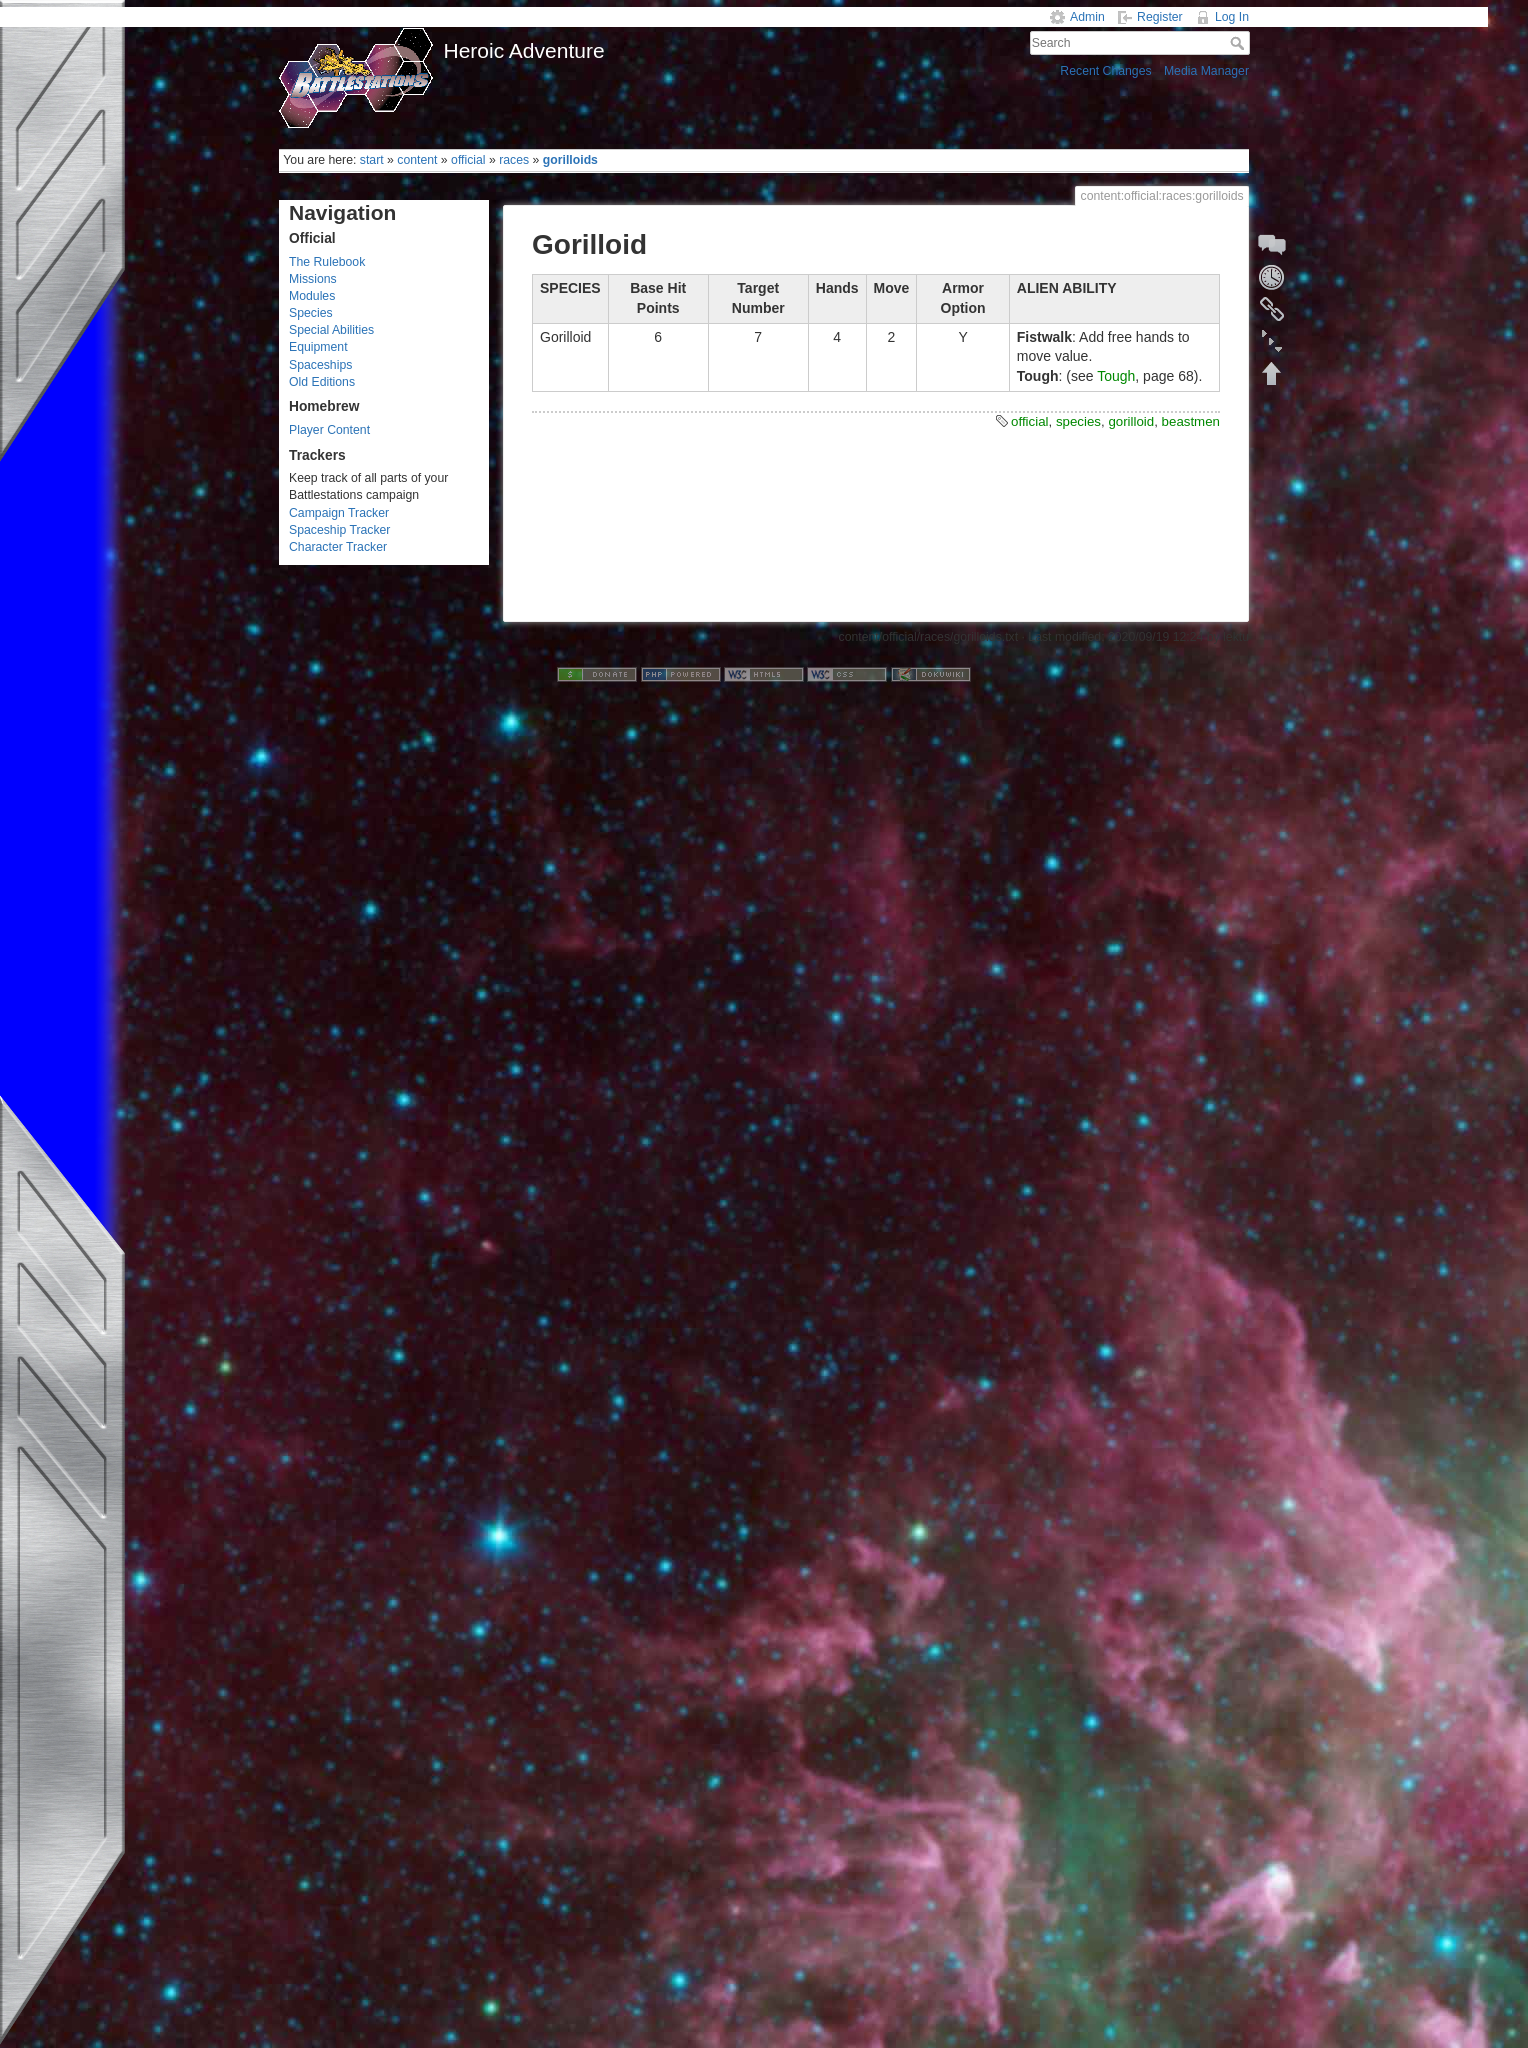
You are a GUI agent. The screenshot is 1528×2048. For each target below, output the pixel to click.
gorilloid (1131, 421)
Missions (313, 279)
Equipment (318, 347)
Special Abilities (331, 330)
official (468, 160)
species (1078, 421)
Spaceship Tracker (339, 530)
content (417, 160)
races (514, 160)
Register (1160, 17)
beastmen (1191, 421)
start (372, 160)
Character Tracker (338, 547)
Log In (1232, 17)
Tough (1116, 376)
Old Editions (322, 382)
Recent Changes (1105, 71)
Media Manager (1206, 71)
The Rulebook (327, 262)
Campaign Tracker (339, 513)
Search (1239, 43)
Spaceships (320, 365)
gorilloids (570, 160)
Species (311, 313)
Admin (1087, 17)
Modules (312, 296)
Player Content (329, 430)
